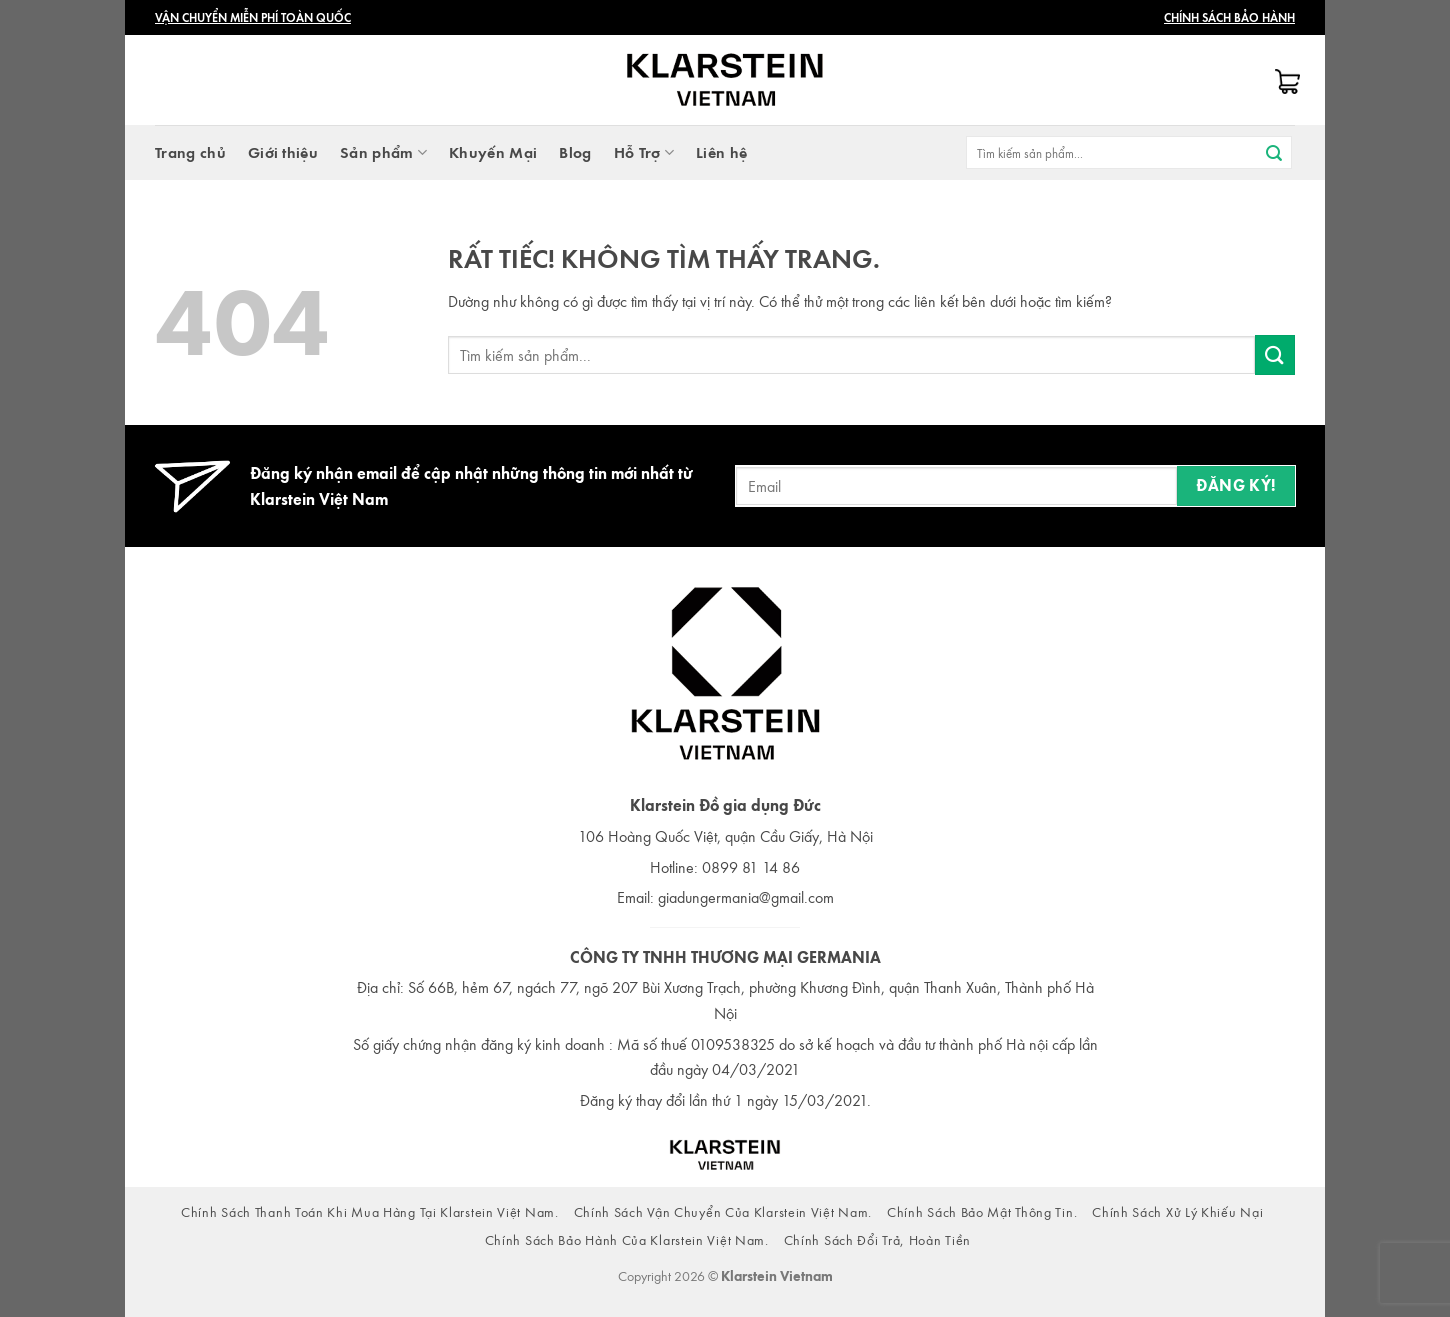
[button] (1285, 84)
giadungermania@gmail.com (746, 897)
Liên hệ (721, 152)
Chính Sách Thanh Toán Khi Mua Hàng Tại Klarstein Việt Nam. (370, 1211)
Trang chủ (190, 152)
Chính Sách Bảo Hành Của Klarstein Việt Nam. (627, 1239)
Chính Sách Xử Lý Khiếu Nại (1177, 1211)
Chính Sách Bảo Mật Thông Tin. (982, 1211)
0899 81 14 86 (751, 867)
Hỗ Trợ (644, 152)
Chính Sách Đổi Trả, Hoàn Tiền (877, 1239)
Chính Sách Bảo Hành (1229, 17)
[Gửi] (1274, 153)
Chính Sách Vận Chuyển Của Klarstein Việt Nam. (723, 1211)
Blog (575, 152)
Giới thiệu (283, 152)
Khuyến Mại (493, 152)
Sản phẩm (383, 152)
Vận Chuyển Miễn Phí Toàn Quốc (253, 17)
